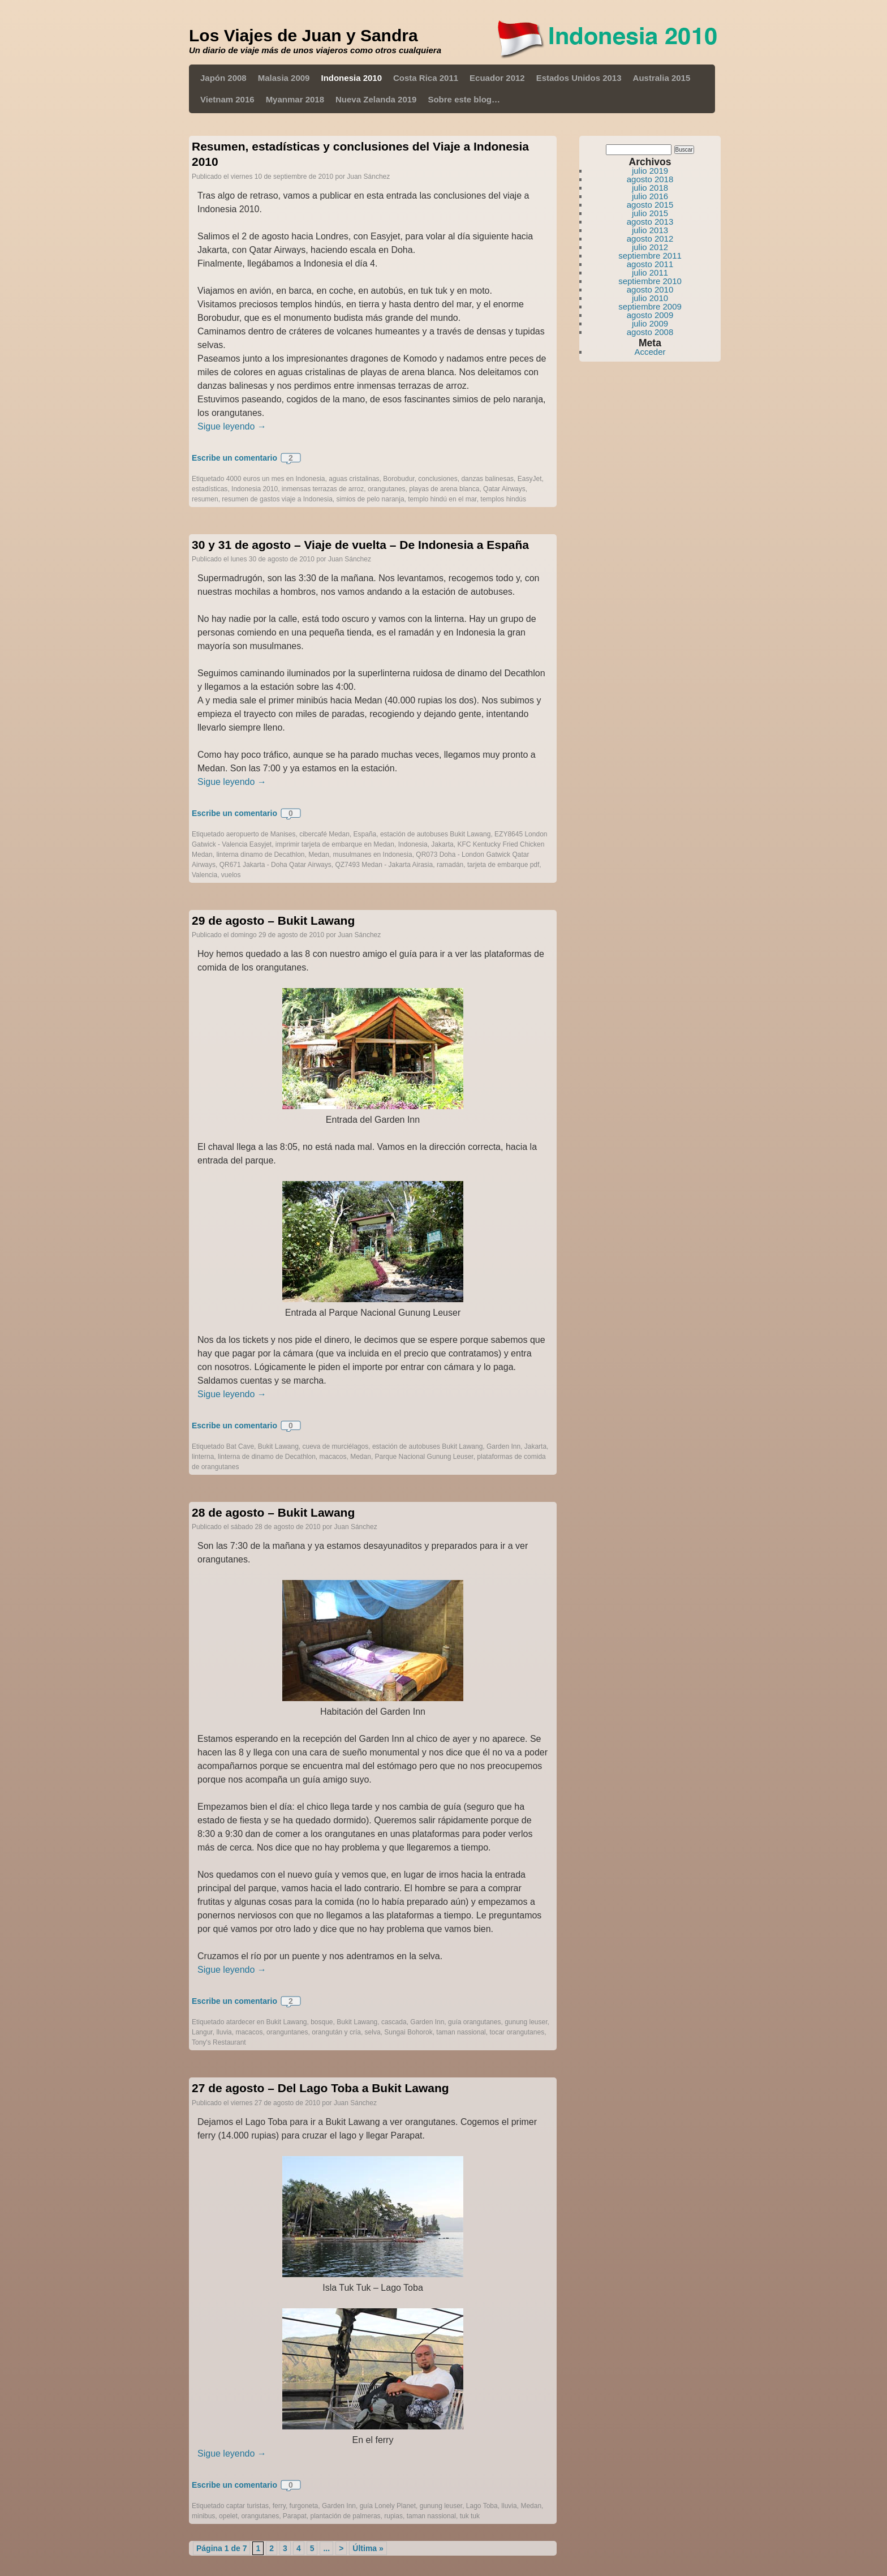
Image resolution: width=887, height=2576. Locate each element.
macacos (332, 1457)
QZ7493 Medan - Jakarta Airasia (384, 865)
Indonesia (413, 844)
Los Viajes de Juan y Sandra (303, 35)
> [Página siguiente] (341, 2548)
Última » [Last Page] (367, 2548)
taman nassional (460, 2032)
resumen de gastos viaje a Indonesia (277, 499)
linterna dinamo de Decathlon (260, 854)
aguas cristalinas (354, 479)
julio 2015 (650, 213)
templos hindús (503, 499)
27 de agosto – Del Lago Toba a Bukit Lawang (320, 2087)
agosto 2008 (650, 332)
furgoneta (304, 2506)
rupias (393, 2516)
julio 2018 (650, 187)
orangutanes (387, 489)
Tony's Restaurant (219, 2042)
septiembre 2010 (650, 281)
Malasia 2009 (284, 78)
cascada (394, 2022)
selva (373, 2032)
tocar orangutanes (516, 2032)
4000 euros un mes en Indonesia (275, 479)
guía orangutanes (474, 2022)
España (365, 834)
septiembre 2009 (650, 306)
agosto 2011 (650, 264)
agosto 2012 (650, 238)
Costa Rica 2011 (425, 78)
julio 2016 (650, 196)
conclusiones (437, 479)
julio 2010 (650, 298)
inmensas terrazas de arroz (323, 489)
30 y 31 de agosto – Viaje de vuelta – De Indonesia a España (360, 544)
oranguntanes (287, 2032)
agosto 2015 (650, 204)
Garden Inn (503, 1446)
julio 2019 (650, 170)
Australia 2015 (662, 78)
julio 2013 (650, 230)
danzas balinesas (487, 479)
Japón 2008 (223, 78)
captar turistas (247, 2506)
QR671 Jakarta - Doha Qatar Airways (275, 865)
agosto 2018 (650, 179)
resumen (205, 499)
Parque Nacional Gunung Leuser (424, 1457)
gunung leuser (526, 2022)
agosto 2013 (650, 221)
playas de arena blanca (444, 489)
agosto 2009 (650, 315)
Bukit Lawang (278, 1446)
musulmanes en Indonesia (372, 854)
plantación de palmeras (346, 2516)
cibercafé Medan (324, 834)
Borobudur (398, 479)
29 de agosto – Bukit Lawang (273, 920)
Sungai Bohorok (408, 2032)
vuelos (231, 875)
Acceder (649, 352)
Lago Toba (482, 2506)
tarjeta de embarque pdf (503, 865)
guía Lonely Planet (388, 2506)
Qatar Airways (504, 489)
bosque (322, 2022)
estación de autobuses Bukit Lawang (435, 834)
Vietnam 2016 (227, 99)
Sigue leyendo (231, 426)
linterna (203, 1457)
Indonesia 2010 (351, 78)
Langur (202, 2032)
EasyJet (530, 479)
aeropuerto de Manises (261, 834)
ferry (279, 2506)
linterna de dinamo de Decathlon (267, 1457)
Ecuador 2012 (497, 78)
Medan (318, 854)
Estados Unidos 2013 (579, 78)
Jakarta (442, 844)
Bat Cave (240, 1446)
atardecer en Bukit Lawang (266, 2022)
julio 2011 (650, 272)
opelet (228, 2516)
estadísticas (209, 489)
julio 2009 (650, 323)
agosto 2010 (650, 289)
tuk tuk (470, 2516)
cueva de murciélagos (335, 1446)
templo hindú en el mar (442, 499)
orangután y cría (336, 2032)
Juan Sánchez (368, 177)
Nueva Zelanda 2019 (375, 99)
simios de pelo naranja (370, 499)
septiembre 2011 (650, 255)
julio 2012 (650, 247)
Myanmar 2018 (295, 99)
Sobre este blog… (464, 99)
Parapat (295, 2516)
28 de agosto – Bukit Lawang (273, 1512)
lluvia (223, 2032)
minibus (203, 2516)
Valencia (204, 875)
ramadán (450, 865)
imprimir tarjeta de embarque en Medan (334, 844)
